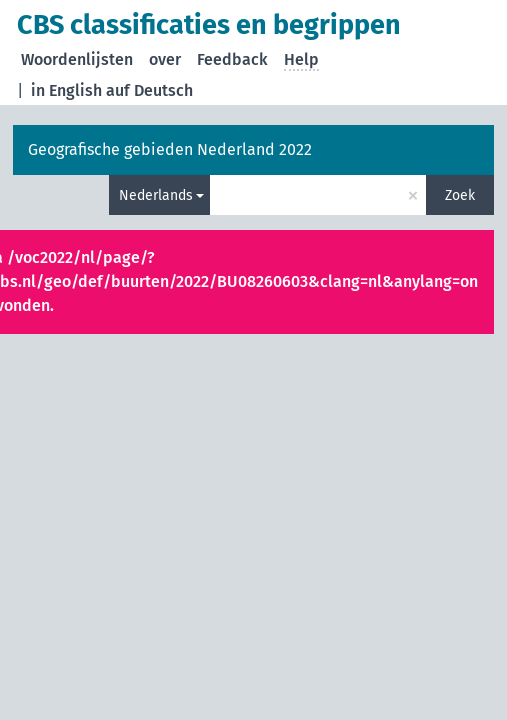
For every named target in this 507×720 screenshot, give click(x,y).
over (165, 59)
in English (66, 90)
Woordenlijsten (77, 59)
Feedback (232, 59)
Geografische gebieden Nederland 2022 (170, 149)
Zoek (460, 195)
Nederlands (156, 195)
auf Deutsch (149, 90)
